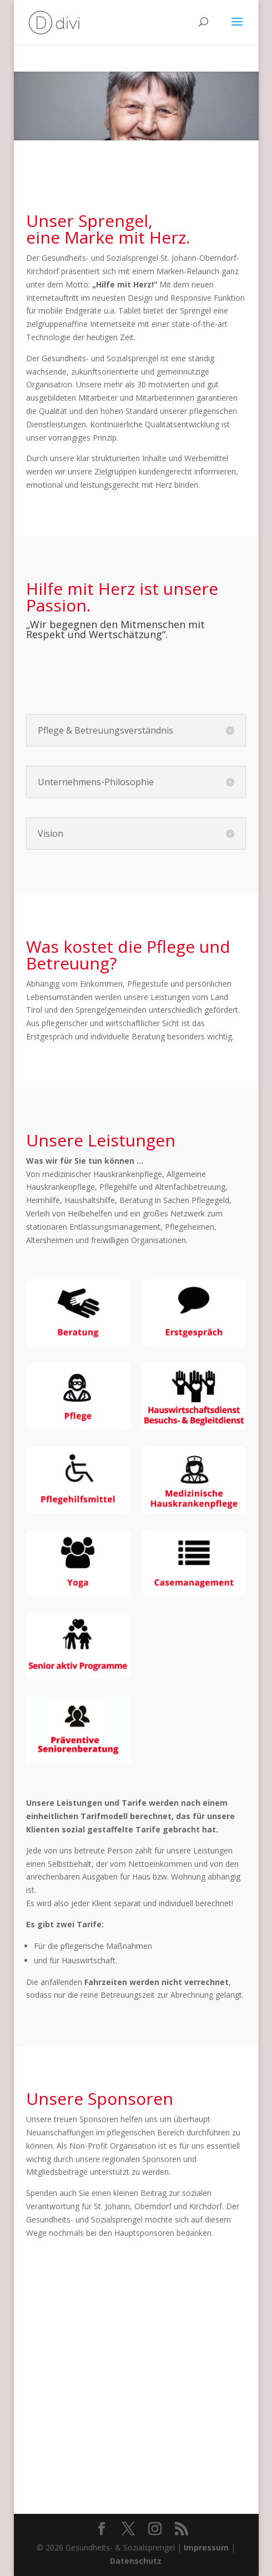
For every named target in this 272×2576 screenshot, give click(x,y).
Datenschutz (136, 2560)
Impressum (206, 2547)
